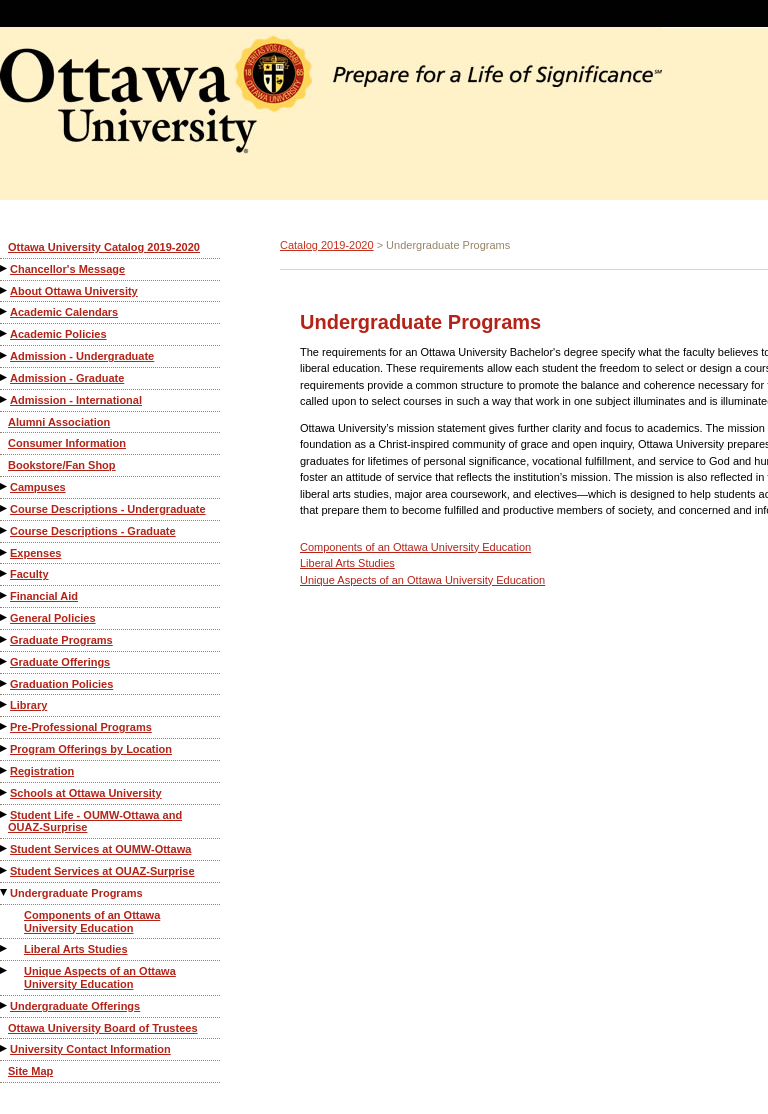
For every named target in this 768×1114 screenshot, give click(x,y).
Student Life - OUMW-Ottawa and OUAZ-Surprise (95, 821)
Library (28, 705)
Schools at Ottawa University (86, 793)
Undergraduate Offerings (75, 1006)
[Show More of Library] (5, 704)
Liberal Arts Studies (76, 949)
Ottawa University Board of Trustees (103, 1028)
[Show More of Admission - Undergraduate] (5, 355)
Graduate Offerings (60, 662)
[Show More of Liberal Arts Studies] (5, 948)
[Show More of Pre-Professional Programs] (5, 726)
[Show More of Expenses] (5, 552)
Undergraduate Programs (76, 893)
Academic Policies (58, 334)
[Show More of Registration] (5, 770)
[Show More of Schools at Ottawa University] (5, 792)
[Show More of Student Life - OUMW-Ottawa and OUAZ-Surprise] (5, 814)
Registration (42, 771)
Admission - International (76, 400)
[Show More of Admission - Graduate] (5, 377)
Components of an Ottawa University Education (92, 921)
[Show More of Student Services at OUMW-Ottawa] (5, 848)
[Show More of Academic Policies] (5, 333)
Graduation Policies (61, 684)
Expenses (35, 553)
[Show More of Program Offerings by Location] (5, 748)
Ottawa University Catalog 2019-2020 (104, 247)
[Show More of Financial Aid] (5, 595)
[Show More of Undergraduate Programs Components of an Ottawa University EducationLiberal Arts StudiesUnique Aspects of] (5, 892)
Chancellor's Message (67, 269)
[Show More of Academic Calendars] (5, 311)
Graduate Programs (61, 640)
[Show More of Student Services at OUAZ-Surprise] (5, 870)
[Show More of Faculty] (5, 573)
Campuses (38, 487)
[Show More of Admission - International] (5, 399)
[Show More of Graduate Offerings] (5, 661)
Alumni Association (59, 422)
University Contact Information (90, 1049)
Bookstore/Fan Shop (62, 465)
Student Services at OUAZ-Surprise (102, 871)
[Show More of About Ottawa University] (5, 290)
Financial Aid (44, 596)
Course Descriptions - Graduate (93, 531)
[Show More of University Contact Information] (5, 1048)
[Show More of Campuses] (5, 486)
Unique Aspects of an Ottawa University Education (100, 977)
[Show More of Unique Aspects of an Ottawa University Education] (5, 970)
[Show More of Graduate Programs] (5, 639)
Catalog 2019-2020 (327, 245)
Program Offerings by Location (91, 749)
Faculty (29, 574)
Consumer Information (67, 443)
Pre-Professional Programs (81, 727)
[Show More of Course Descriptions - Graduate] (5, 530)
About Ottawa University (74, 291)
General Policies (53, 618)
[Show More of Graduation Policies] (5, 683)
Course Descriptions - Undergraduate (108, 509)
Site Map (30, 1071)
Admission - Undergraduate (82, 356)
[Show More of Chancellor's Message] (5, 268)
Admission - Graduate (67, 378)
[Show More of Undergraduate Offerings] (5, 1005)
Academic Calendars (64, 312)
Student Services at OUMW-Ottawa (100, 849)
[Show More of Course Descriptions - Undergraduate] (5, 508)
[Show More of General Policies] (5, 617)
